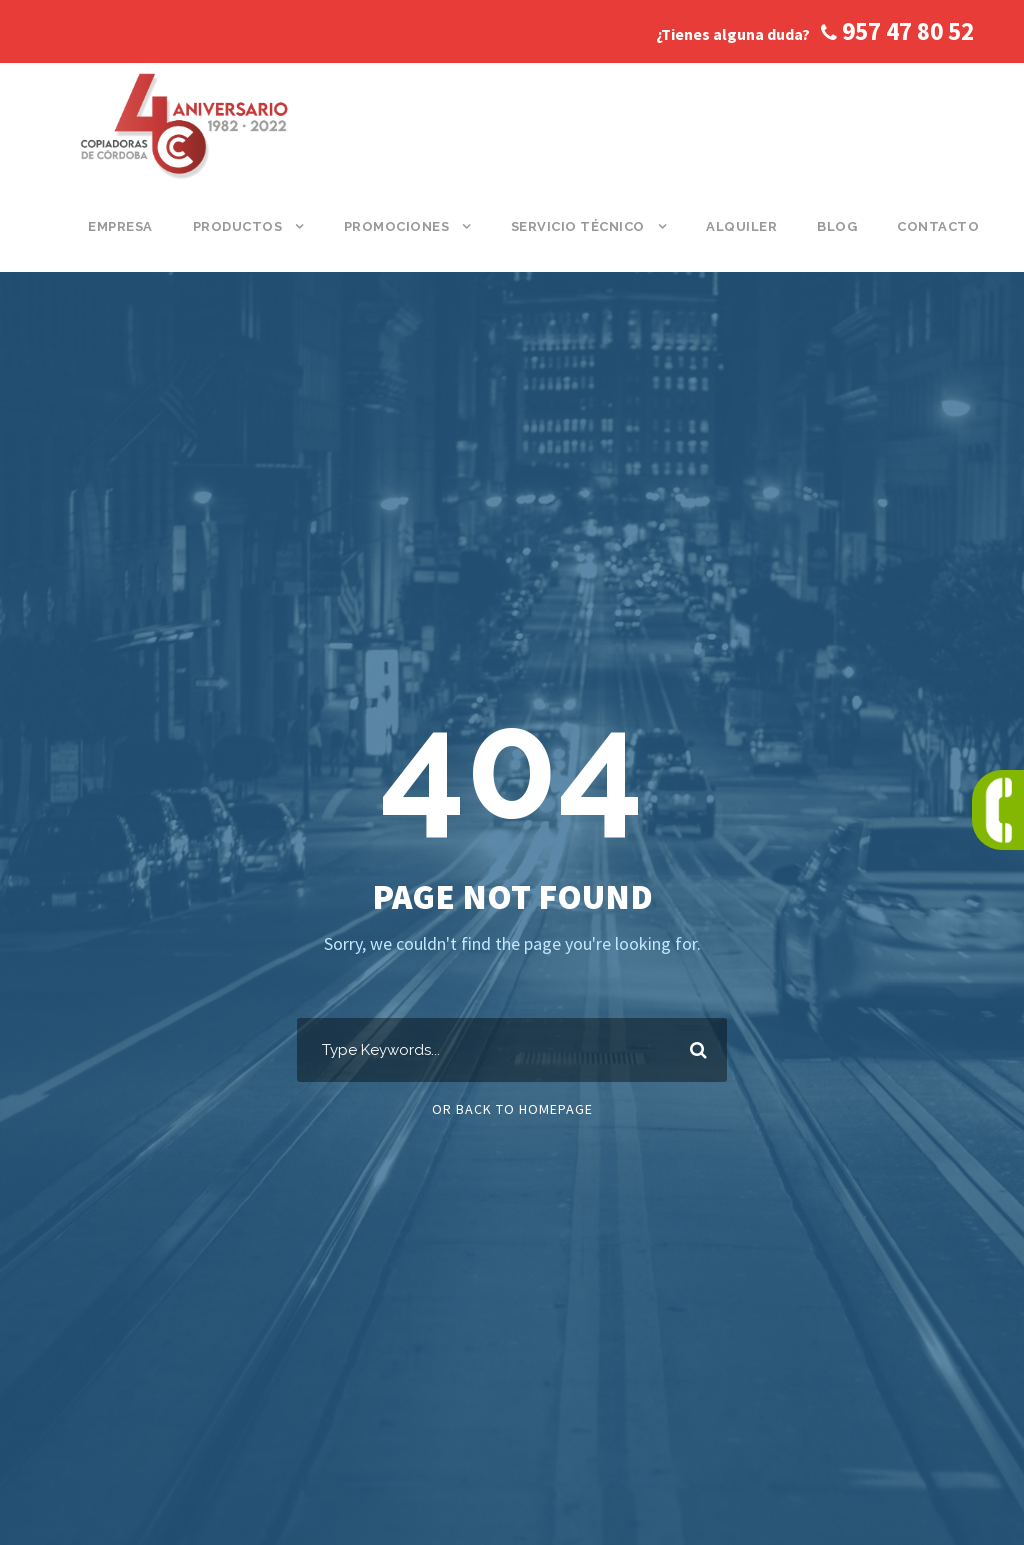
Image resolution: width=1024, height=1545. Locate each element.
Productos (238, 226)
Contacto (938, 226)
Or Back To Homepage (512, 1109)
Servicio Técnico (578, 226)
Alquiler (741, 226)
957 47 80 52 (897, 31)
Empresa (120, 226)
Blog (837, 226)
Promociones (397, 226)
